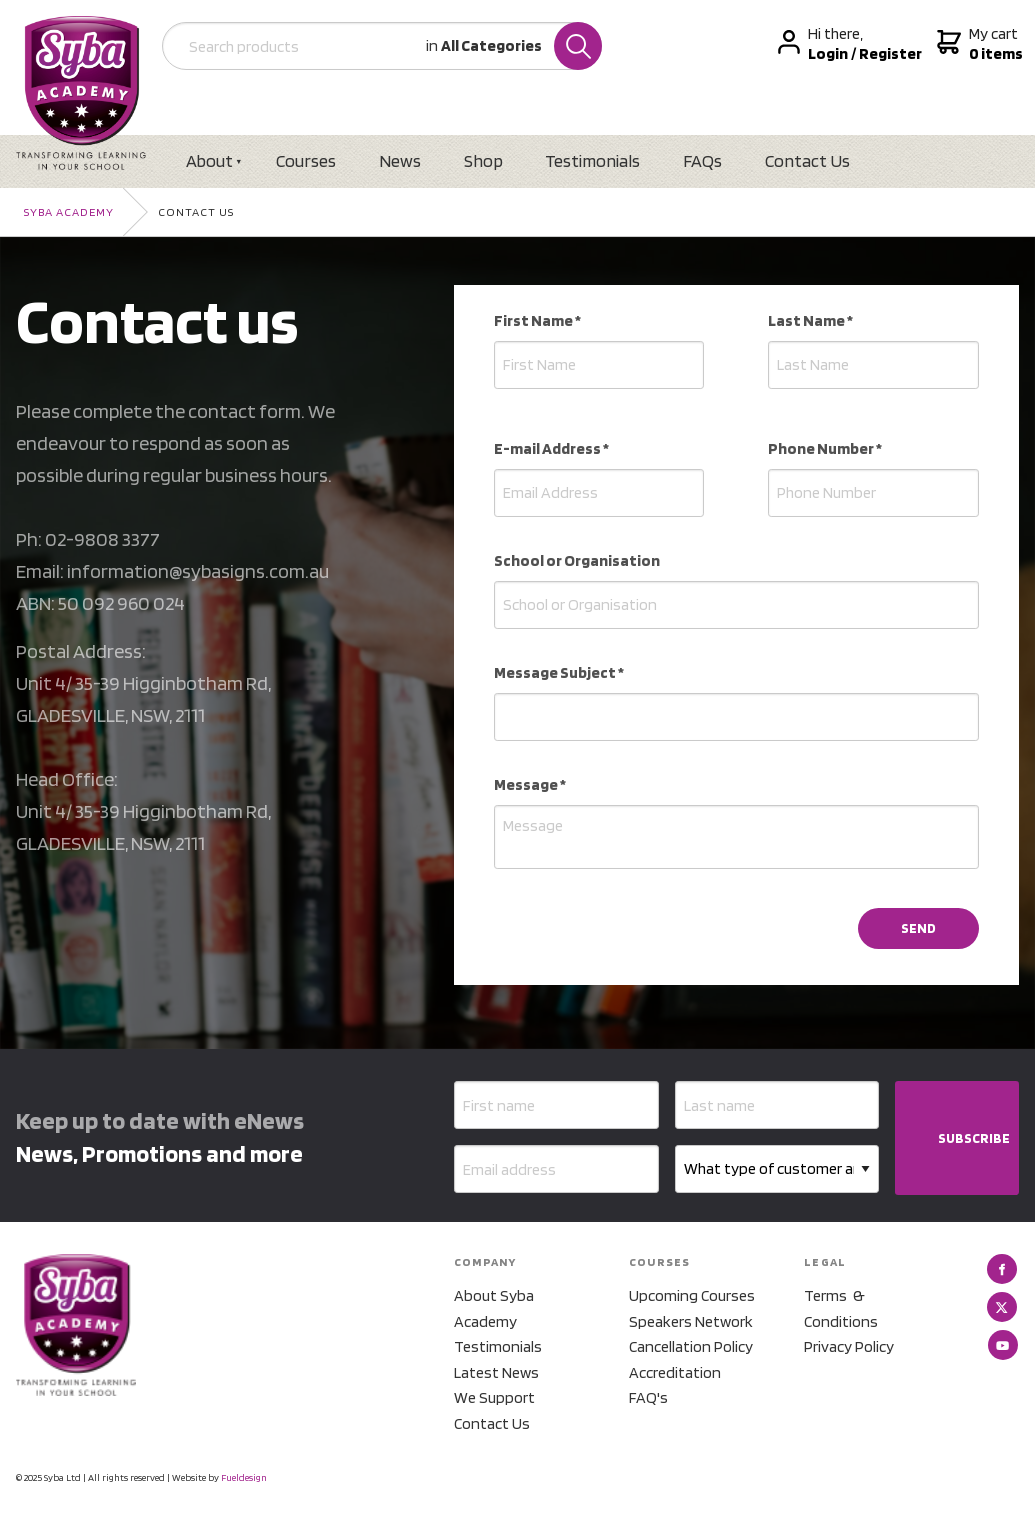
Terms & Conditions (841, 1308)
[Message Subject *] (736, 717)
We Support (494, 1398)
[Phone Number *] (873, 493)
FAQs (705, 160)
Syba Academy (69, 211)
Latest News (496, 1372)
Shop (484, 160)
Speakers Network (691, 1321)
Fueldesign (244, 1477)
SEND (918, 928)
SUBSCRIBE (974, 1139)
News (401, 160)
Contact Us (810, 160)
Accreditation (675, 1372)
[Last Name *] (873, 365)
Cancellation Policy (691, 1346)
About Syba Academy (494, 1308)
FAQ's (648, 1398)
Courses (307, 160)
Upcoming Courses (692, 1295)
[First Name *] (599, 365)
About (210, 160)
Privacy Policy (849, 1346)
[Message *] (736, 837)
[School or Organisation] (736, 605)
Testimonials (594, 160)
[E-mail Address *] (599, 493)
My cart (978, 44)
